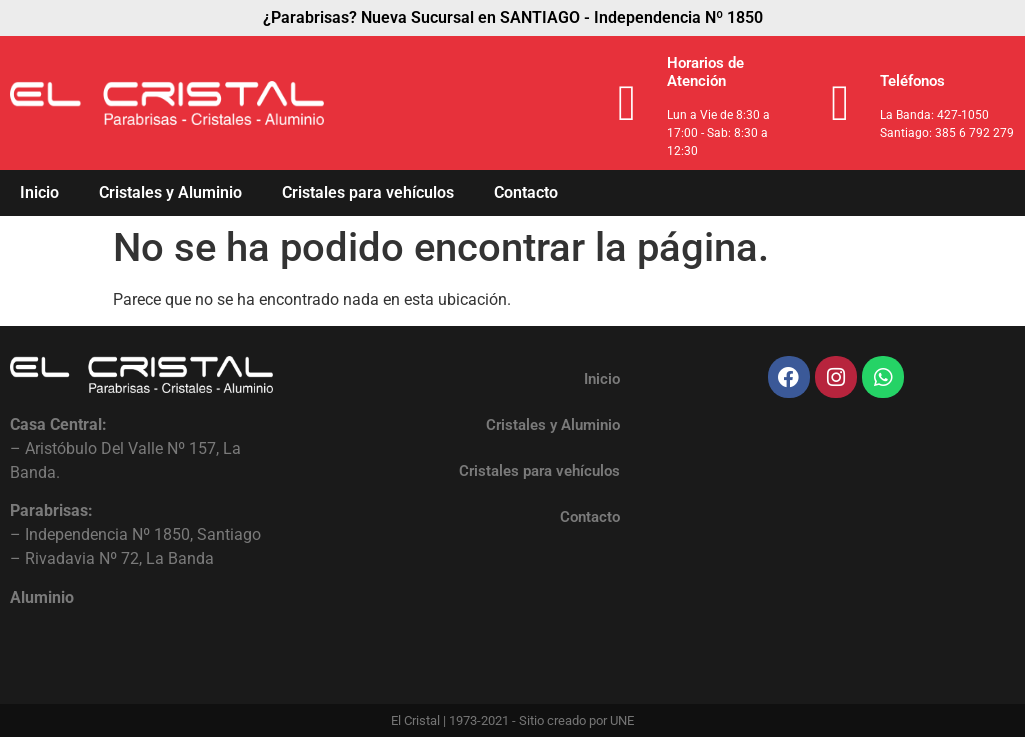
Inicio (39, 192)
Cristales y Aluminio (170, 192)
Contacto (526, 192)
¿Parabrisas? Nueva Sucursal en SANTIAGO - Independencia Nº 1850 (513, 17)
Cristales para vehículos (368, 192)
